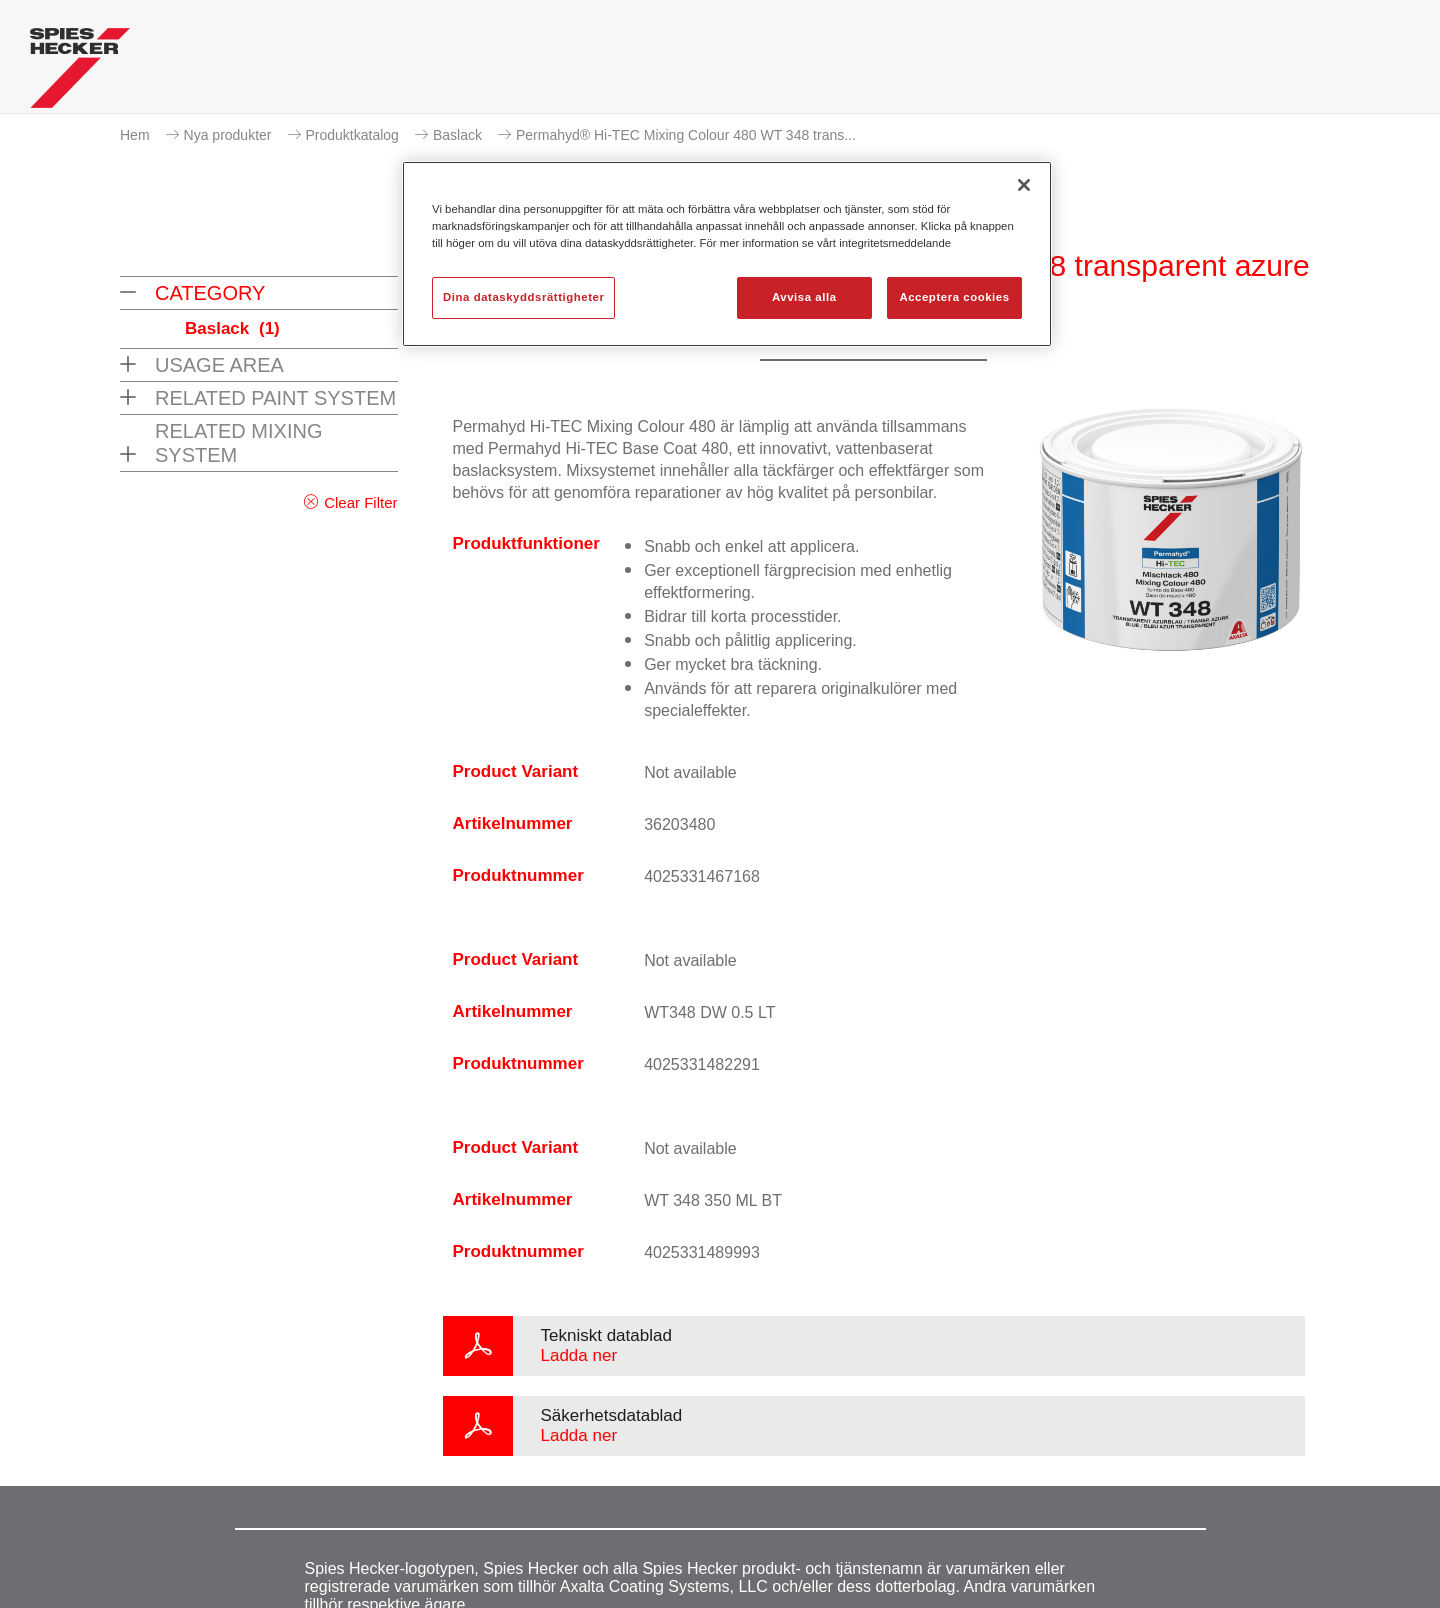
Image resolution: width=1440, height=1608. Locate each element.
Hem (135, 135)
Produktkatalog (352, 135)
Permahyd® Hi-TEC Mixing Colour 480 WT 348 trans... (686, 135)
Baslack (457, 135)
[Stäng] (1024, 185)
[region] (727, 254)
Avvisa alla (804, 297)
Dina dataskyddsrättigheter (523, 297)
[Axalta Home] (80, 73)
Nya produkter (228, 135)
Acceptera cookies (954, 297)
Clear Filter (360, 502)
